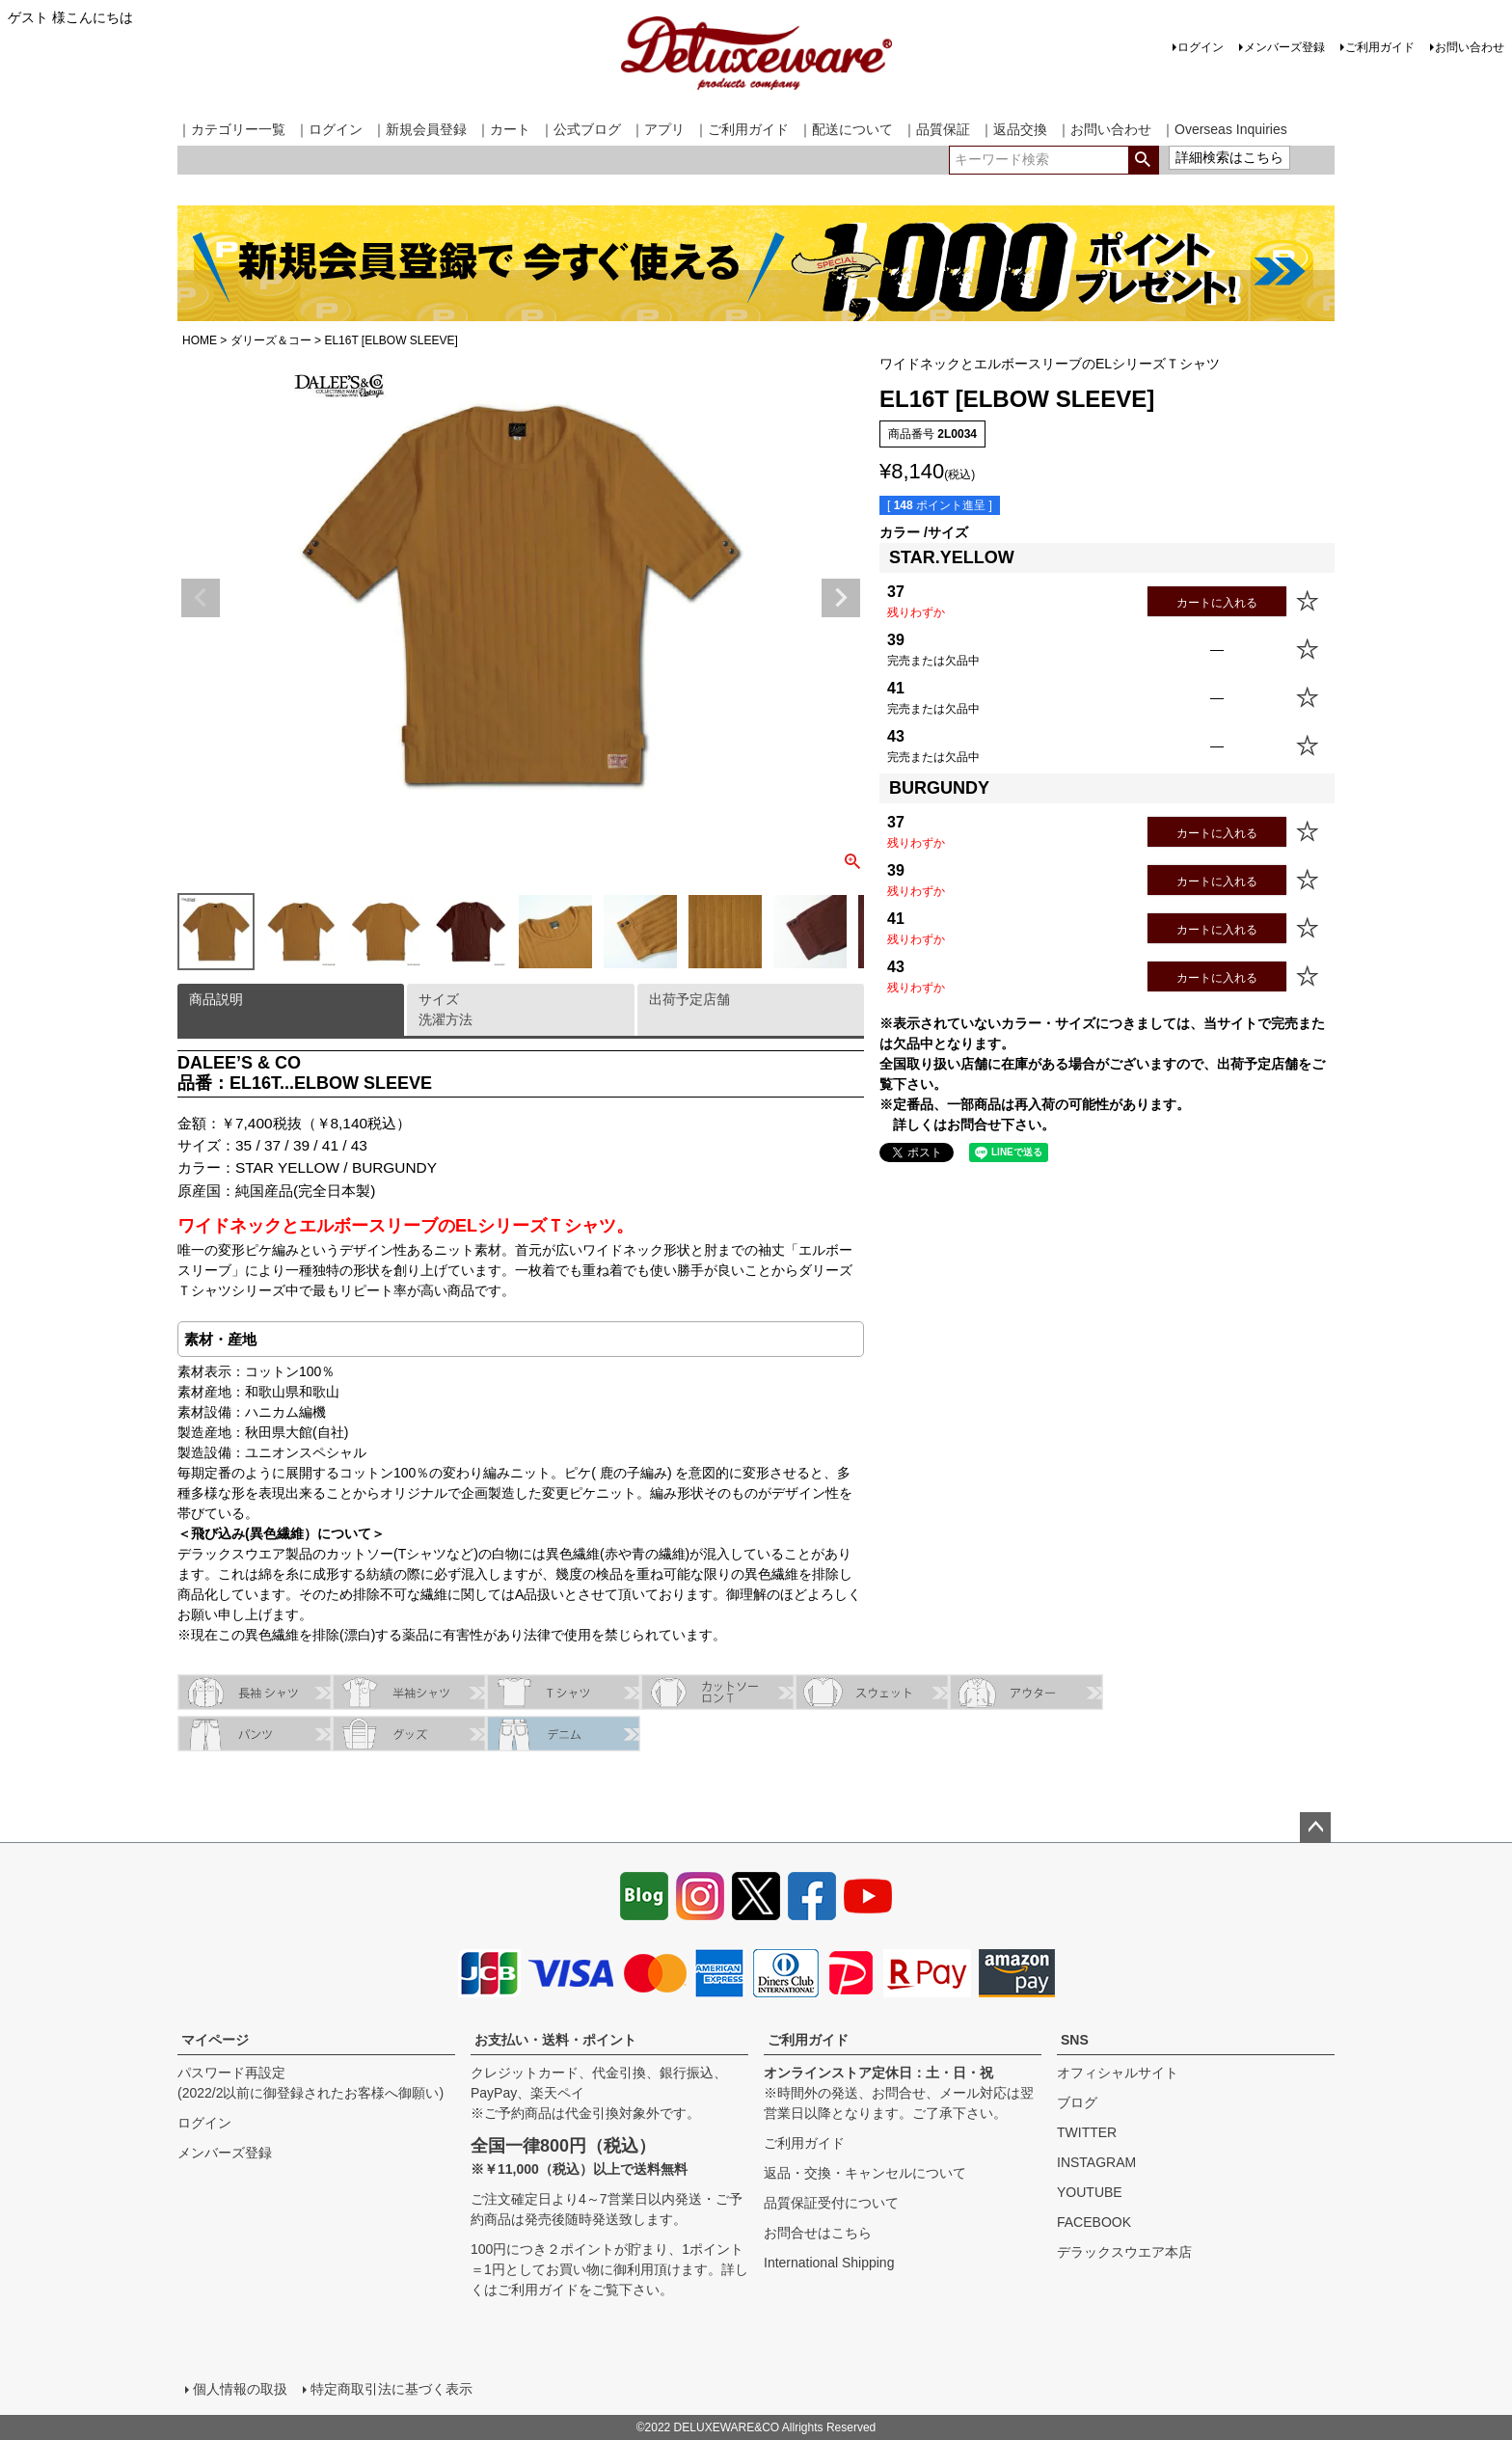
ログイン (1200, 47)
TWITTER (1087, 2132)
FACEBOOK (1094, 2222)
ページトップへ (1315, 1827)
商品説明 (216, 999)
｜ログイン (329, 129)
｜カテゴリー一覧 (231, 129)
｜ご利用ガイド (741, 129)
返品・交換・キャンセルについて (865, 2173)
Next (841, 598)
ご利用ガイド (1380, 47)
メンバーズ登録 (1284, 47)
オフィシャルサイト (1117, 2072)
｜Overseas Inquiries (1224, 129)
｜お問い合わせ (1104, 129)
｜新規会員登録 (419, 129)
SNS (1075, 2039)
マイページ (215, 2039)
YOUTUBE (1089, 2192)
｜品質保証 (936, 129)
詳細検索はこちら (1229, 157)
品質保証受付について (831, 2202)
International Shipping (829, 2262)
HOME (199, 340)
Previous (200, 598)
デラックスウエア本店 (1124, 2252)
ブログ (1077, 2102)
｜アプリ (658, 129)
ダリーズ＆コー (270, 340)
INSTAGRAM (1096, 2162)
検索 (1143, 160)
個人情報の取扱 (240, 2389)
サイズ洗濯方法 (445, 1009)
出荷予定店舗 (689, 999)
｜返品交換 (1013, 129)
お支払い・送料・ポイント (555, 2039)
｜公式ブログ (580, 129)
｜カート (503, 129)
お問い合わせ (1469, 47)
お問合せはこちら (818, 2232)
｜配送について (845, 129)
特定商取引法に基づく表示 (391, 2389)
